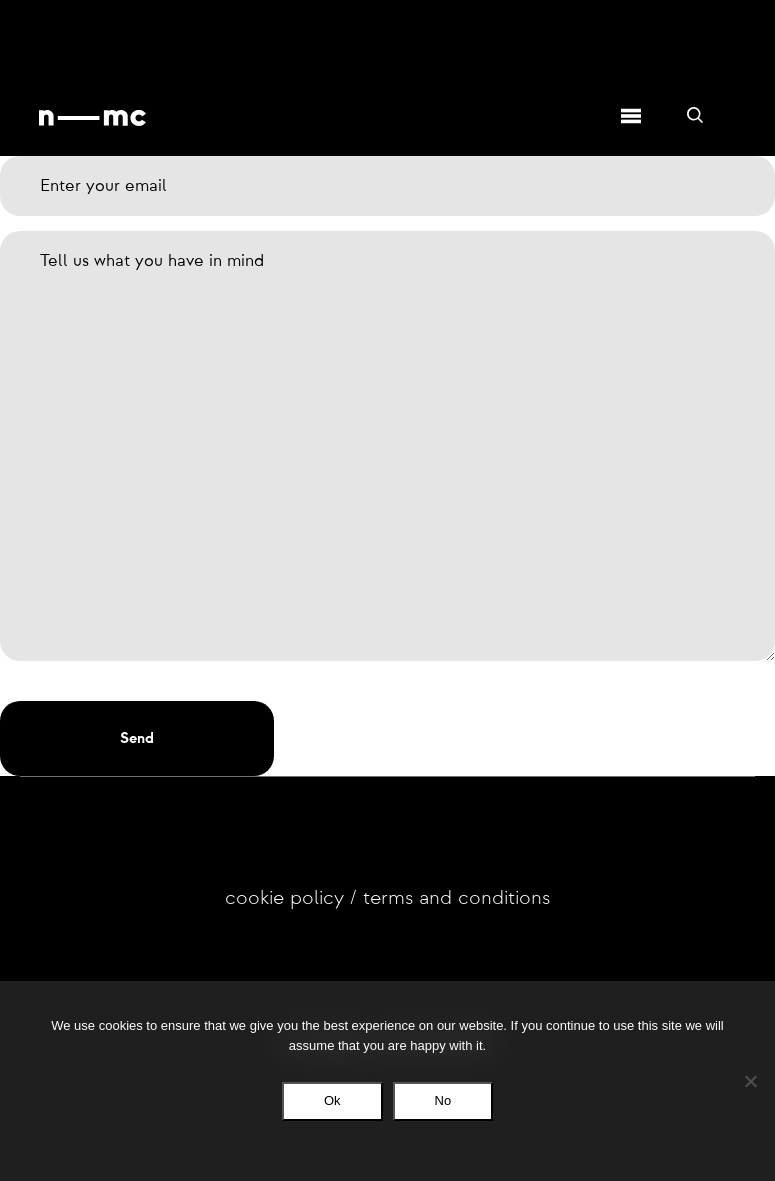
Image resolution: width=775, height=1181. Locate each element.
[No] (750, 1081)
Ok (332, 1100)
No (443, 1100)
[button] (137, 738)
